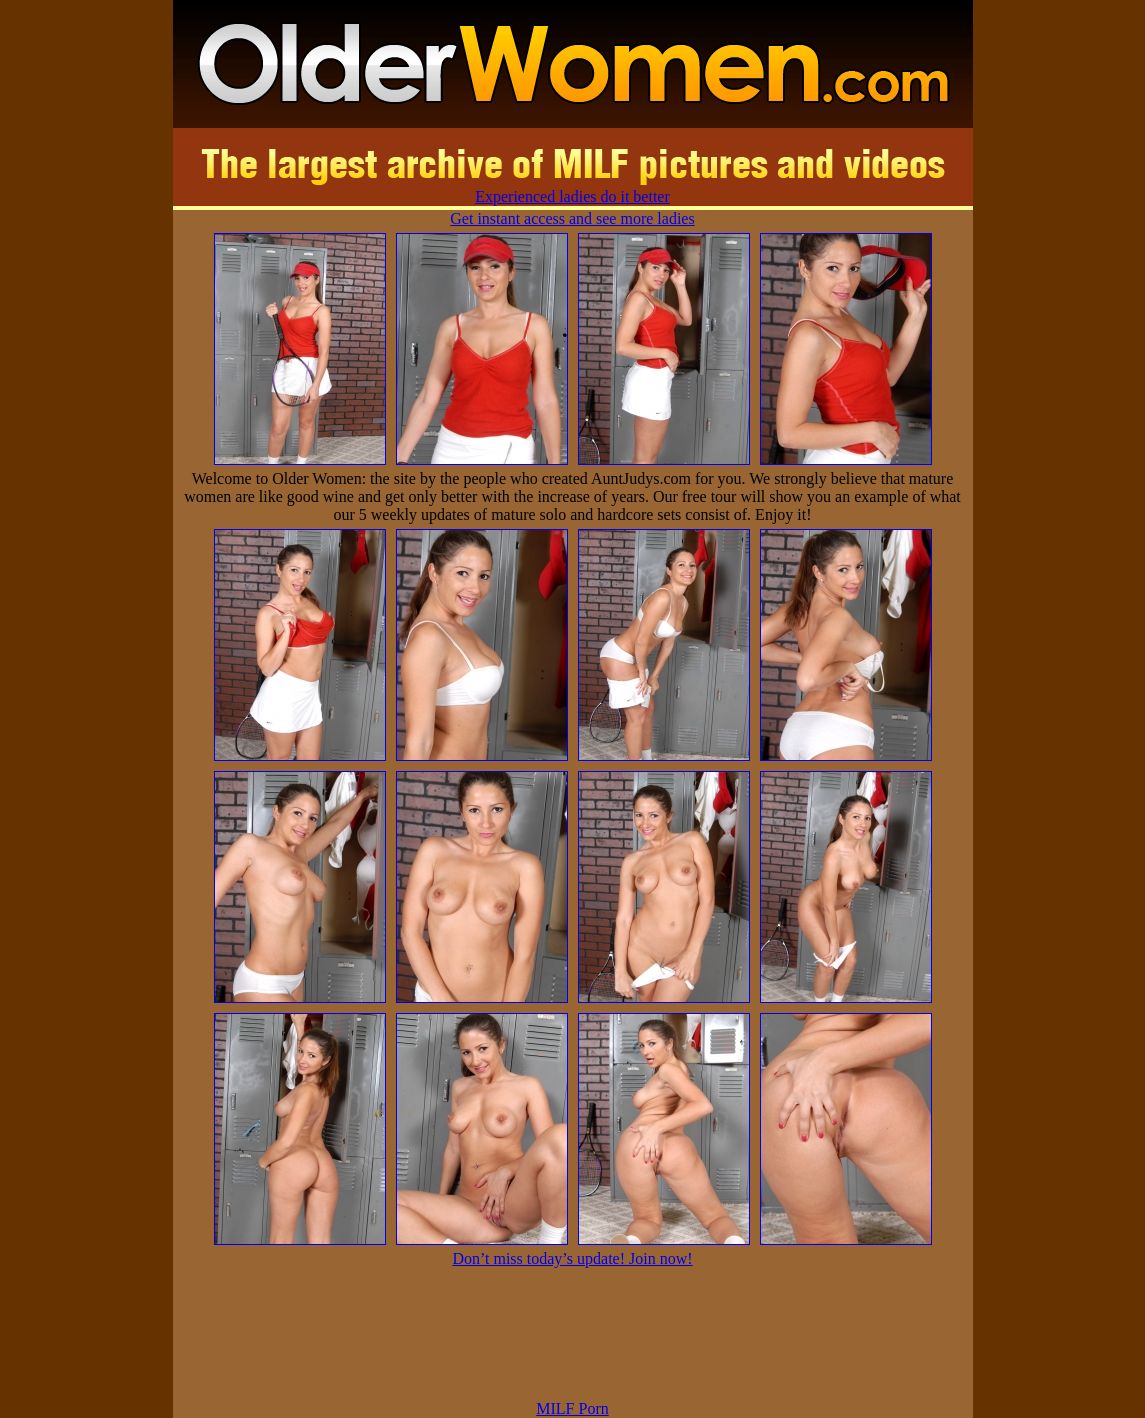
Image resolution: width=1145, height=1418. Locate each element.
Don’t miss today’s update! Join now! (572, 1258)
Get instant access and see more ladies (572, 218)
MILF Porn (572, 1408)
